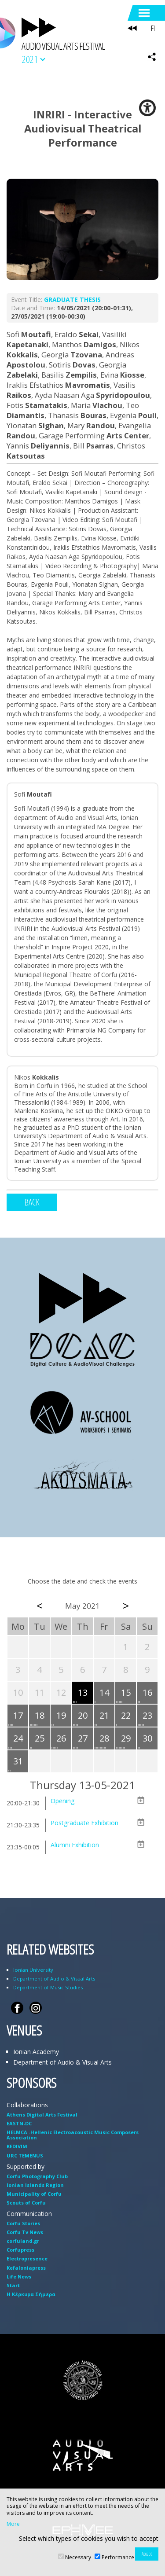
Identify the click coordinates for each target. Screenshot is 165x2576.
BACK (32, 1202)
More (13, 2524)
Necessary (78, 2557)
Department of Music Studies (48, 1987)
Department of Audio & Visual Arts (54, 1978)
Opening (62, 1801)
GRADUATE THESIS (72, 299)
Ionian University (33, 1969)
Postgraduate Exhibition (84, 1823)
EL (153, 28)
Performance (118, 2557)
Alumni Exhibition (75, 1845)
